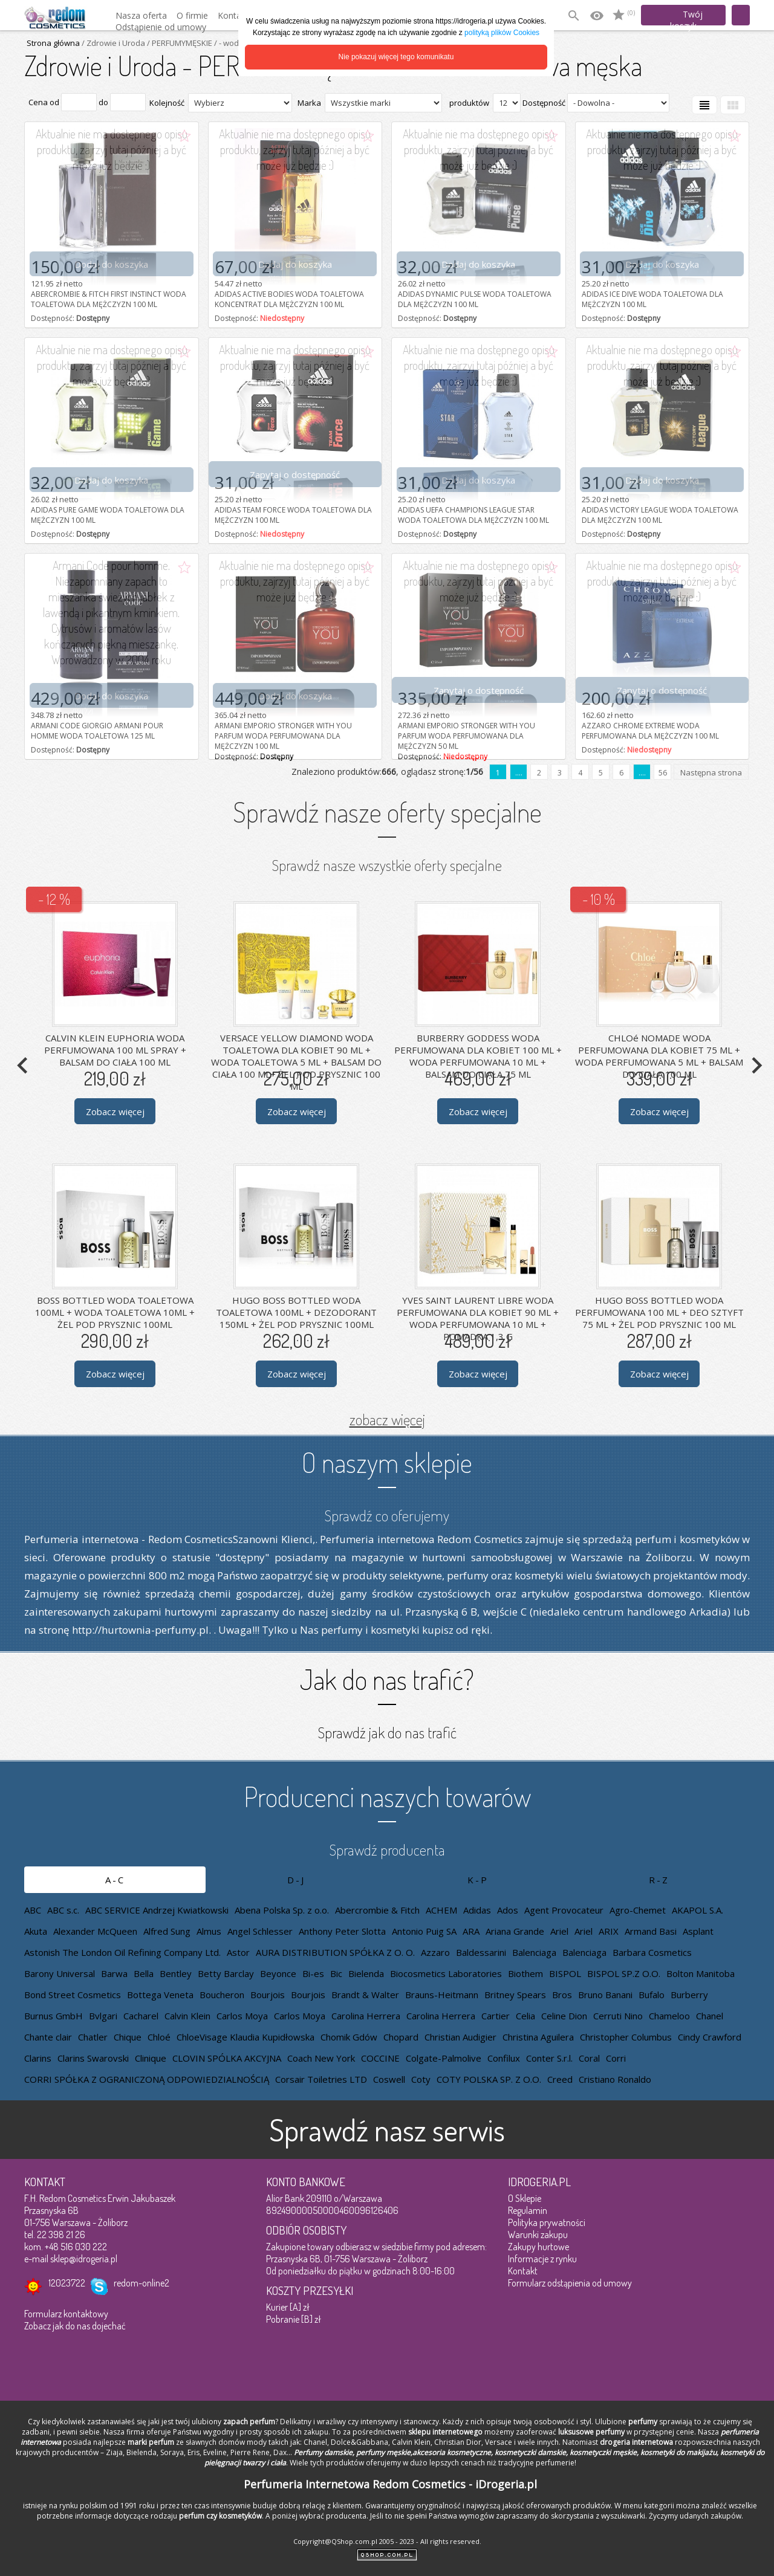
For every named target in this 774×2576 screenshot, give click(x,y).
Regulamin (527, 2210)
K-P (478, 1880)
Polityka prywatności (546, 2222)
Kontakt (523, 2271)
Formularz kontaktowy (66, 2314)
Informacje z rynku (542, 2259)
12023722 (66, 2283)
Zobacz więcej (115, 1111)
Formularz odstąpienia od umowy (570, 2283)
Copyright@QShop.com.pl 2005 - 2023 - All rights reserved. (387, 2541)
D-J (296, 1880)
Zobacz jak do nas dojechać (75, 2326)
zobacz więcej (387, 1419)
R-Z (659, 1880)
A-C (115, 1880)
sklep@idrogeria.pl (83, 2259)
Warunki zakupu (538, 2234)
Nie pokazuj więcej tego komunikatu (396, 57)
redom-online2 (141, 2283)
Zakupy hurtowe (538, 2247)
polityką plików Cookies (501, 32)
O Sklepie (524, 2198)
